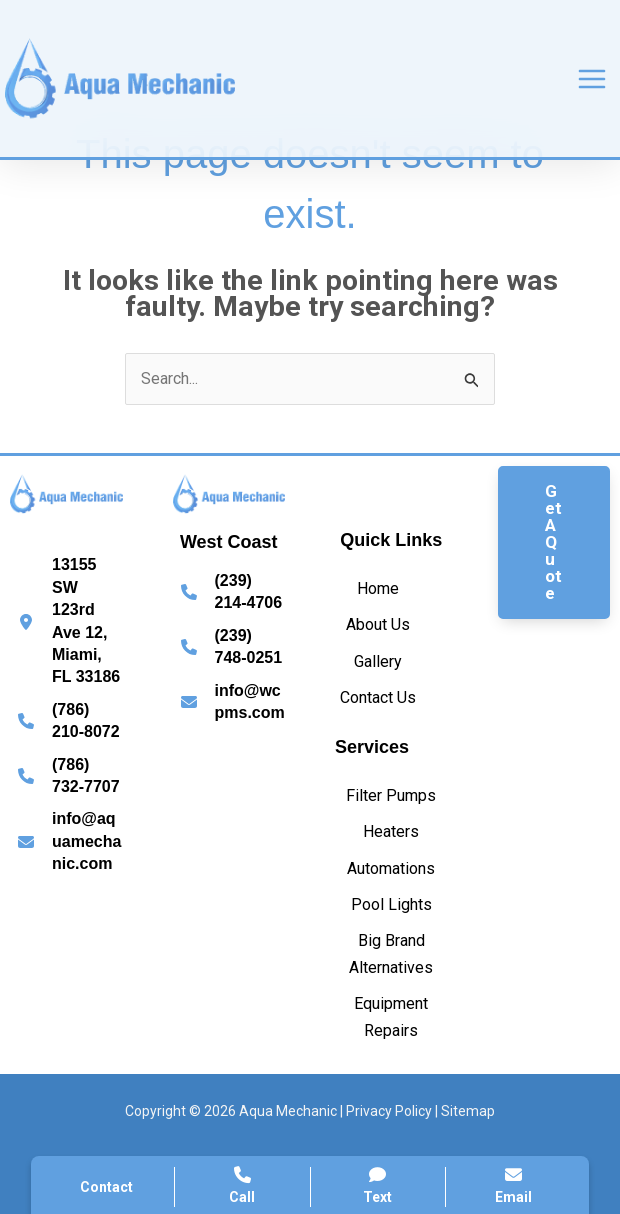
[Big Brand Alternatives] (391, 954)
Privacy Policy (389, 1111)
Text (378, 1185)
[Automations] (391, 869)
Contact (106, 1187)
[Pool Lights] (391, 905)
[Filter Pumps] (391, 796)
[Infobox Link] (66, 621)
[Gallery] (378, 662)
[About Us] (378, 625)
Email (513, 1185)
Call (242, 1185)
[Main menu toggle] (592, 79)
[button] (554, 542)
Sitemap (468, 1111)
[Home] (378, 589)
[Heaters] (391, 832)
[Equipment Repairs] (391, 1017)
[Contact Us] (378, 698)
